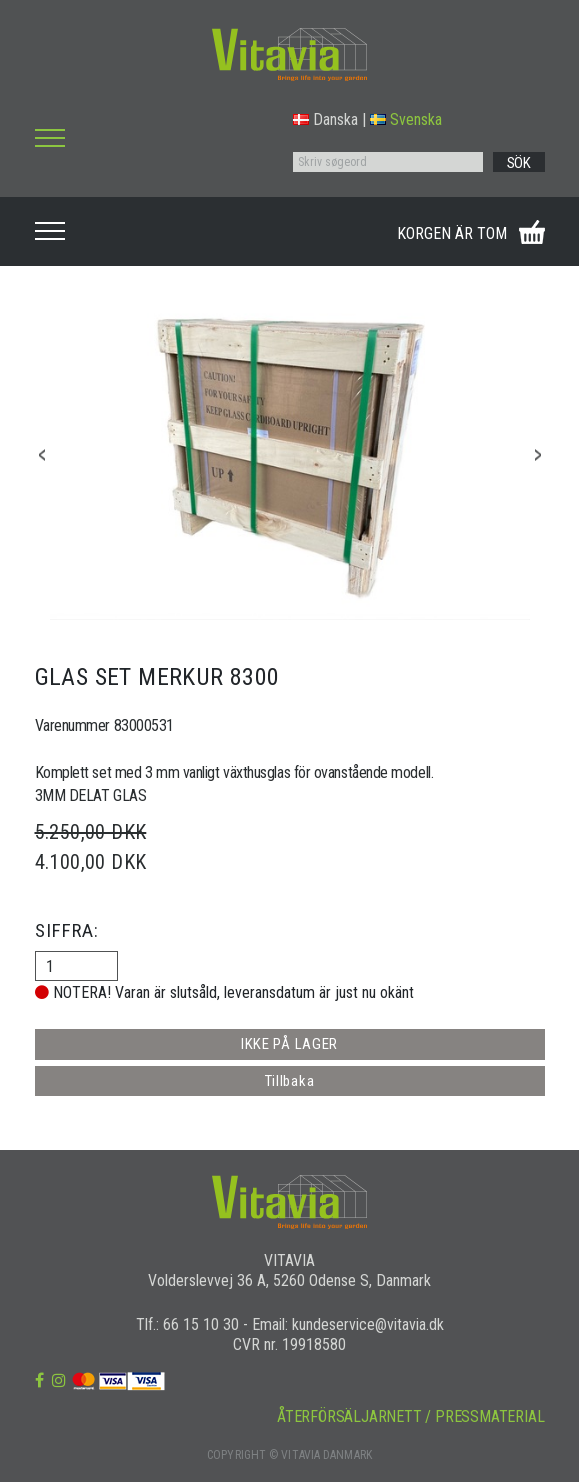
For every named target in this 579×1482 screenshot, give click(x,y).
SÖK (519, 163)
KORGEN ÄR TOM (452, 233)
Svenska (406, 119)
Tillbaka (290, 1081)
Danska (325, 119)
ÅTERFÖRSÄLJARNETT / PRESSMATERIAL (410, 1416)
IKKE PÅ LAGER (289, 1044)
